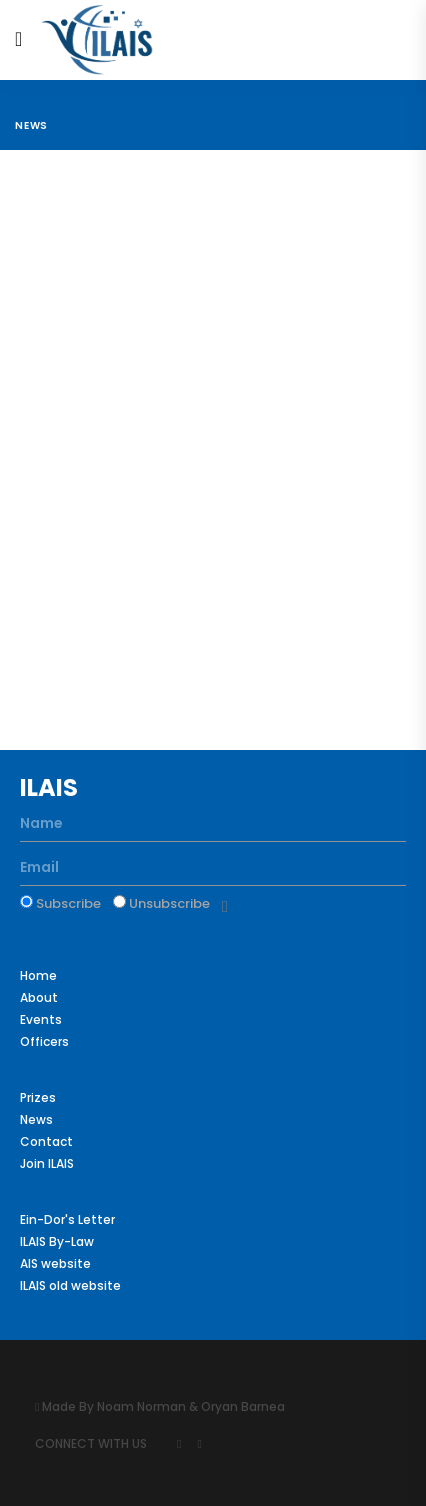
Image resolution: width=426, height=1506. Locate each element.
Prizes (38, 1097)
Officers (44, 1041)
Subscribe (60, 903)
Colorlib (38, 1394)
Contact (46, 1141)
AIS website (55, 1263)
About (39, 997)
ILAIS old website (70, 1285)
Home (38, 975)
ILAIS (49, 787)
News (31, 125)
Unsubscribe (161, 903)
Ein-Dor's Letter (67, 1219)
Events (41, 1019)
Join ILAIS (47, 1163)
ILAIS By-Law (57, 1241)
